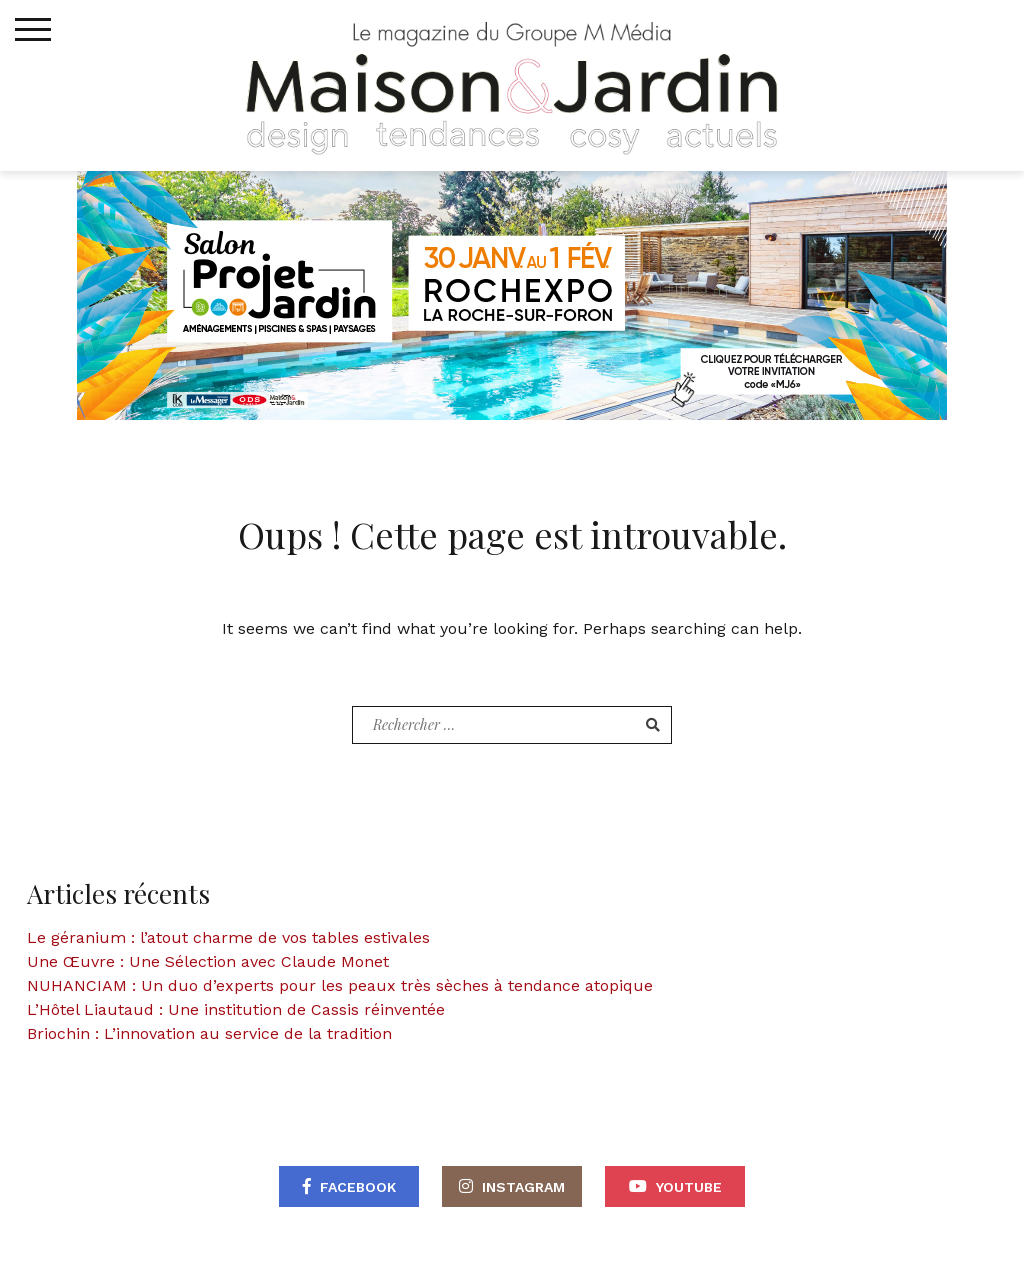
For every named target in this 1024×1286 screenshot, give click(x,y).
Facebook (358, 1187)
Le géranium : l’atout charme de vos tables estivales (228, 937)
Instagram (523, 1187)
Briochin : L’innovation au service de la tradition (209, 1033)
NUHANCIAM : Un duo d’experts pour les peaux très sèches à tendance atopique (340, 985)
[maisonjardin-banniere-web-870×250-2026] (512, 293)
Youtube (689, 1187)
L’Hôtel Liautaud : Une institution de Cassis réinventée (236, 1009)
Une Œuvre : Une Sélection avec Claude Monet (208, 961)
